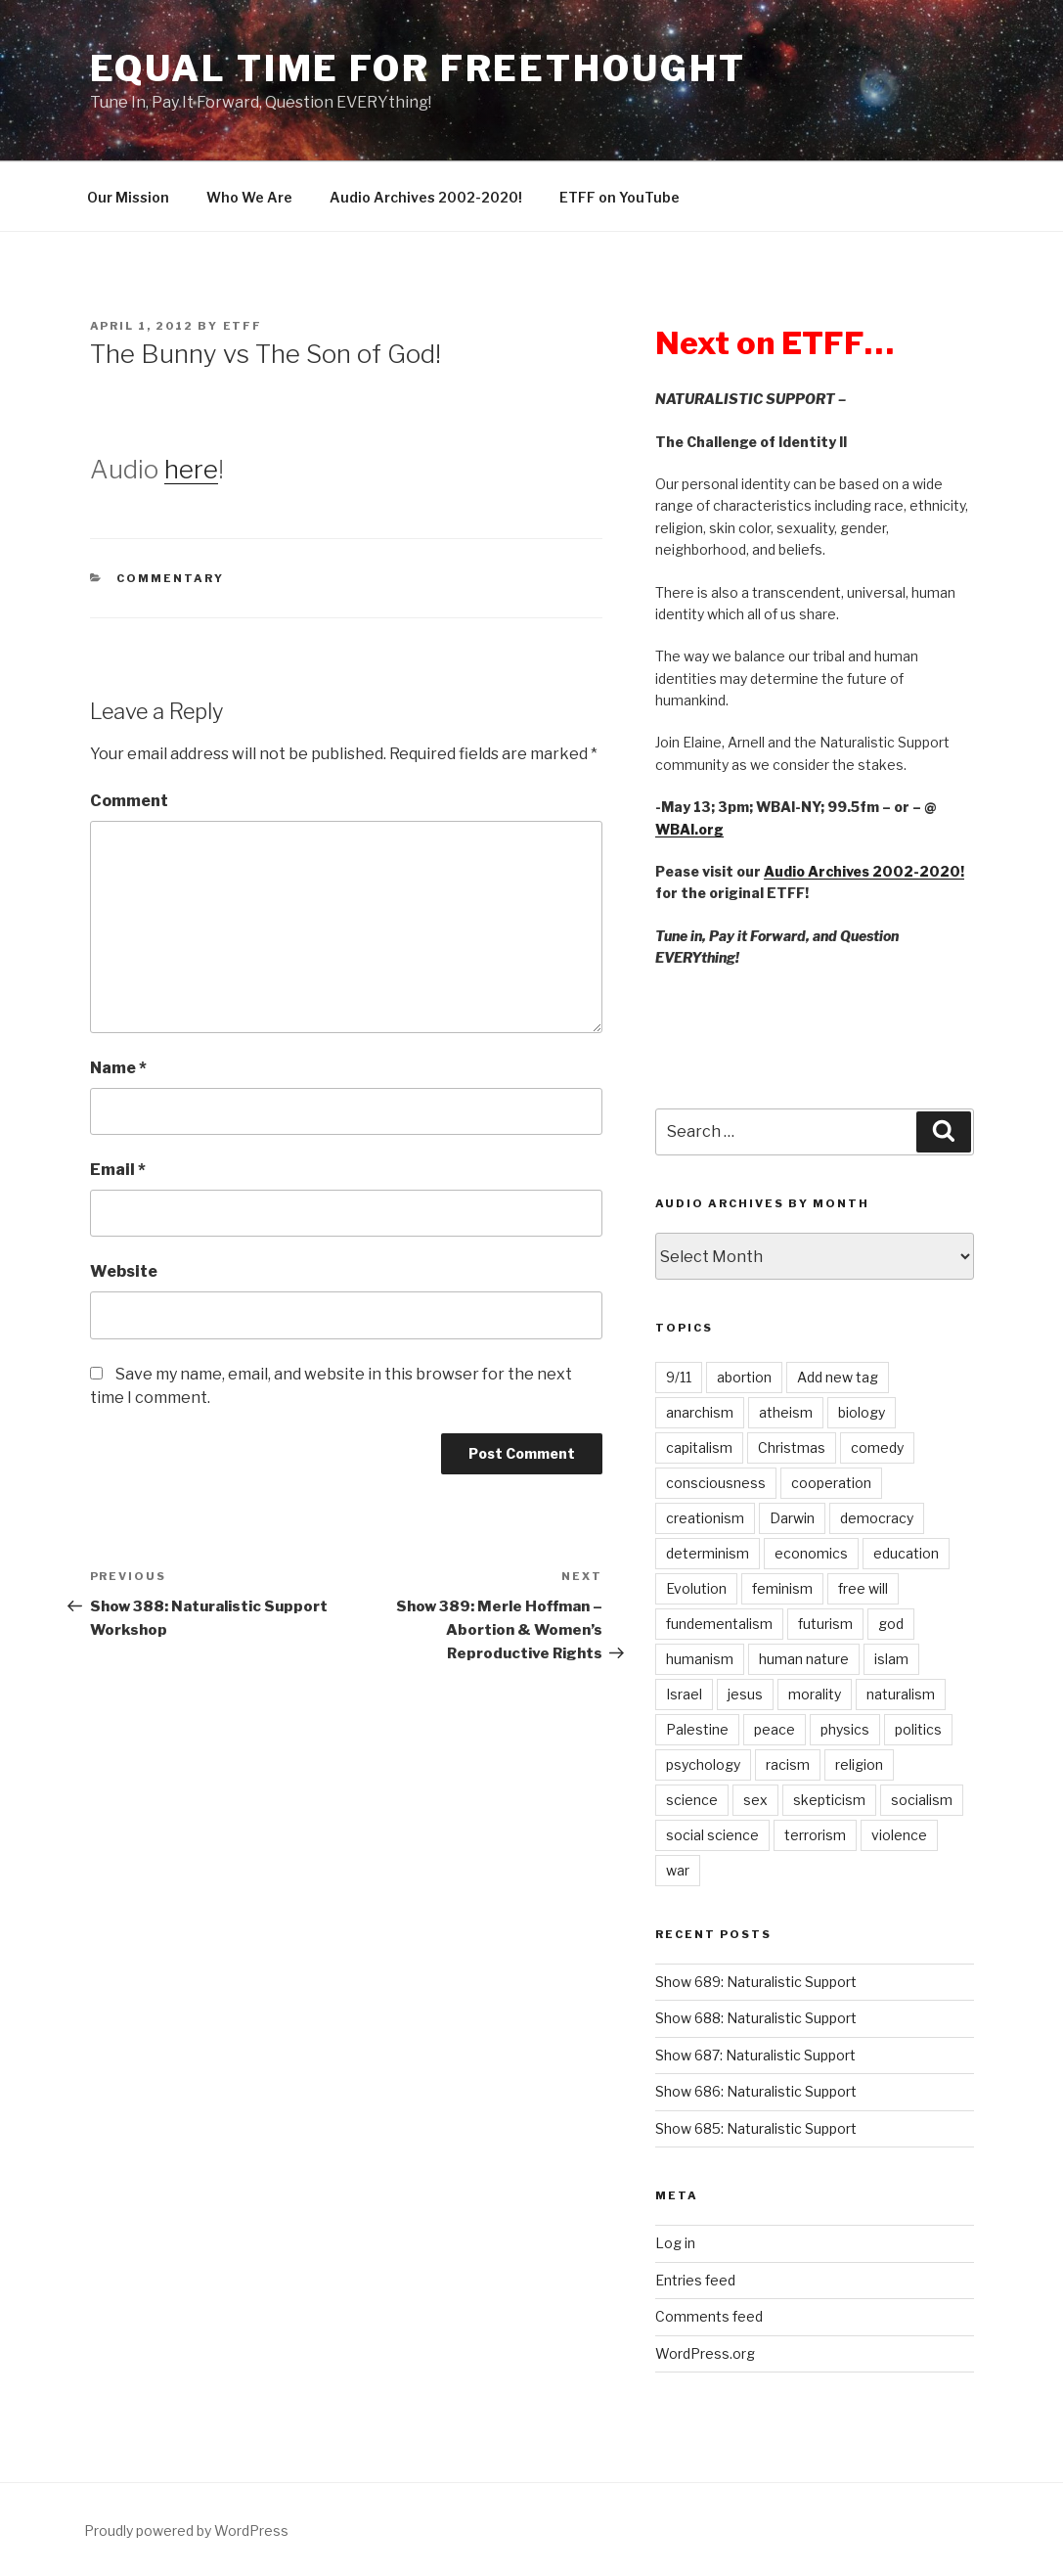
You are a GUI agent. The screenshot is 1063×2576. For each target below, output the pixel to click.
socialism (921, 1799)
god (891, 1623)
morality (814, 1694)
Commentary (170, 578)
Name (118, 1068)
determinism (707, 1553)
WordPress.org (705, 2353)
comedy (877, 1447)
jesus (745, 1694)
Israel (684, 1694)
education (906, 1553)
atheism (786, 1412)
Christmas (791, 1447)
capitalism (699, 1447)
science (692, 1799)
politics (918, 1729)
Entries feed (695, 2280)
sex (755, 1799)
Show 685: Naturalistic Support (756, 2128)
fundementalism (719, 1623)
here (191, 469)
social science (712, 1835)
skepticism (829, 1799)
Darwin (792, 1518)
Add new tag (837, 1377)
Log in (675, 2243)
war (677, 1870)
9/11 (678, 1377)
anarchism (699, 1412)
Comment (129, 800)
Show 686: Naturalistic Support (756, 2091)
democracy (876, 1518)
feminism (782, 1588)
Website (123, 1271)
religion (859, 1764)
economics (811, 1553)
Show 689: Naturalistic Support (756, 1981)
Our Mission (128, 197)
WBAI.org (689, 829)
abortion (744, 1377)
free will (863, 1588)
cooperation (831, 1482)
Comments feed (709, 2316)
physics (844, 1729)
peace (774, 1729)
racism (788, 1764)
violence (899, 1835)
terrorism (815, 1835)
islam (891, 1658)
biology (861, 1412)
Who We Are (249, 197)
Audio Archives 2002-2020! (426, 197)
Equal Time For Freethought (418, 68)
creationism (705, 1518)
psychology (703, 1764)
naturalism (900, 1694)
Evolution (696, 1588)
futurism (825, 1623)
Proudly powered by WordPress (186, 2530)
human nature (804, 1658)
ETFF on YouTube (619, 197)
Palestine (697, 1729)
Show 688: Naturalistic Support (756, 2018)
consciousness (716, 1482)
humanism (699, 1658)
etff (243, 326)
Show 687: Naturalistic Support (755, 2055)
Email (118, 1169)
